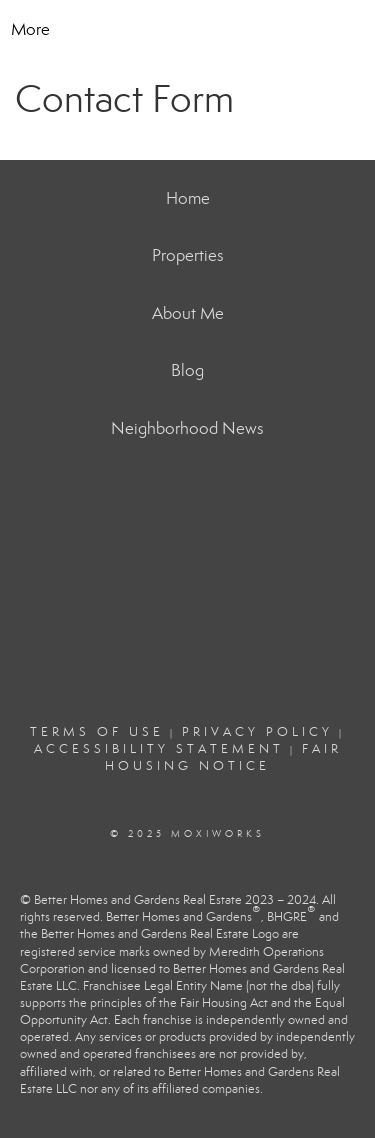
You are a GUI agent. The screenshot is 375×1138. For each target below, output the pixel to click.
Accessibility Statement (159, 749)
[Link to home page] (203, 30)
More (30, 29)
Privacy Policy (257, 732)
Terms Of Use (97, 732)
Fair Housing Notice (223, 757)
